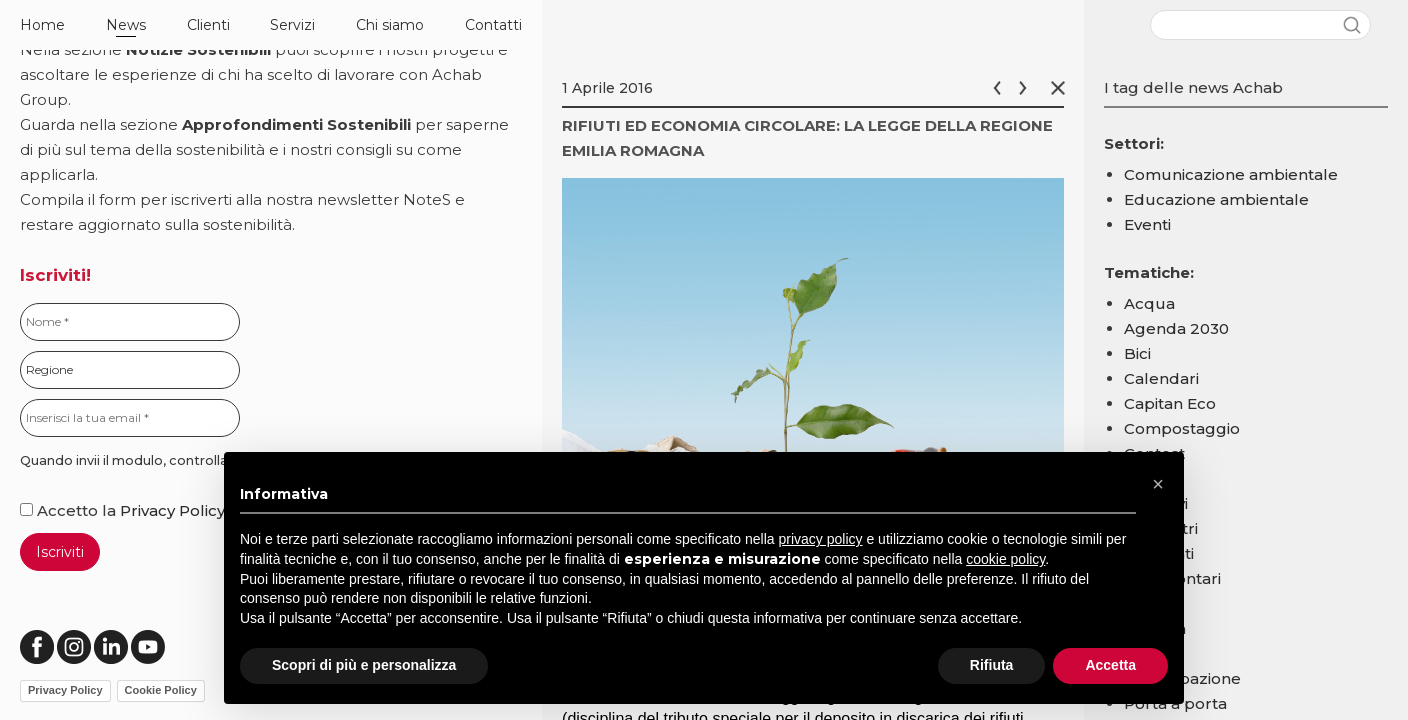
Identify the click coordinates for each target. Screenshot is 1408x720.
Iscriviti (60, 552)
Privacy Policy (172, 510)
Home (42, 25)
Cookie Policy (161, 690)
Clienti (208, 25)
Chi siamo (390, 25)
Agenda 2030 (1176, 328)
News (126, 25)
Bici (1137, 353)
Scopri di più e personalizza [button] (364, 665)
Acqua (1149, 303)
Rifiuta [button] (992, 665)
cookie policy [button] (1005, 559)
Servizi (292, 25)
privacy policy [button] (821, 539)
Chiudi (1062, 88)
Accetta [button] (1110, 665)
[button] (1158, 484)
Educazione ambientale (1216, 199)
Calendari (1161, 378)
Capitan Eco (1170, 403)
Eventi (1147, 224)
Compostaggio (1182, 428)
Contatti (493, 25)
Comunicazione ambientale (1231, 174)
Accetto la (70, 510)
